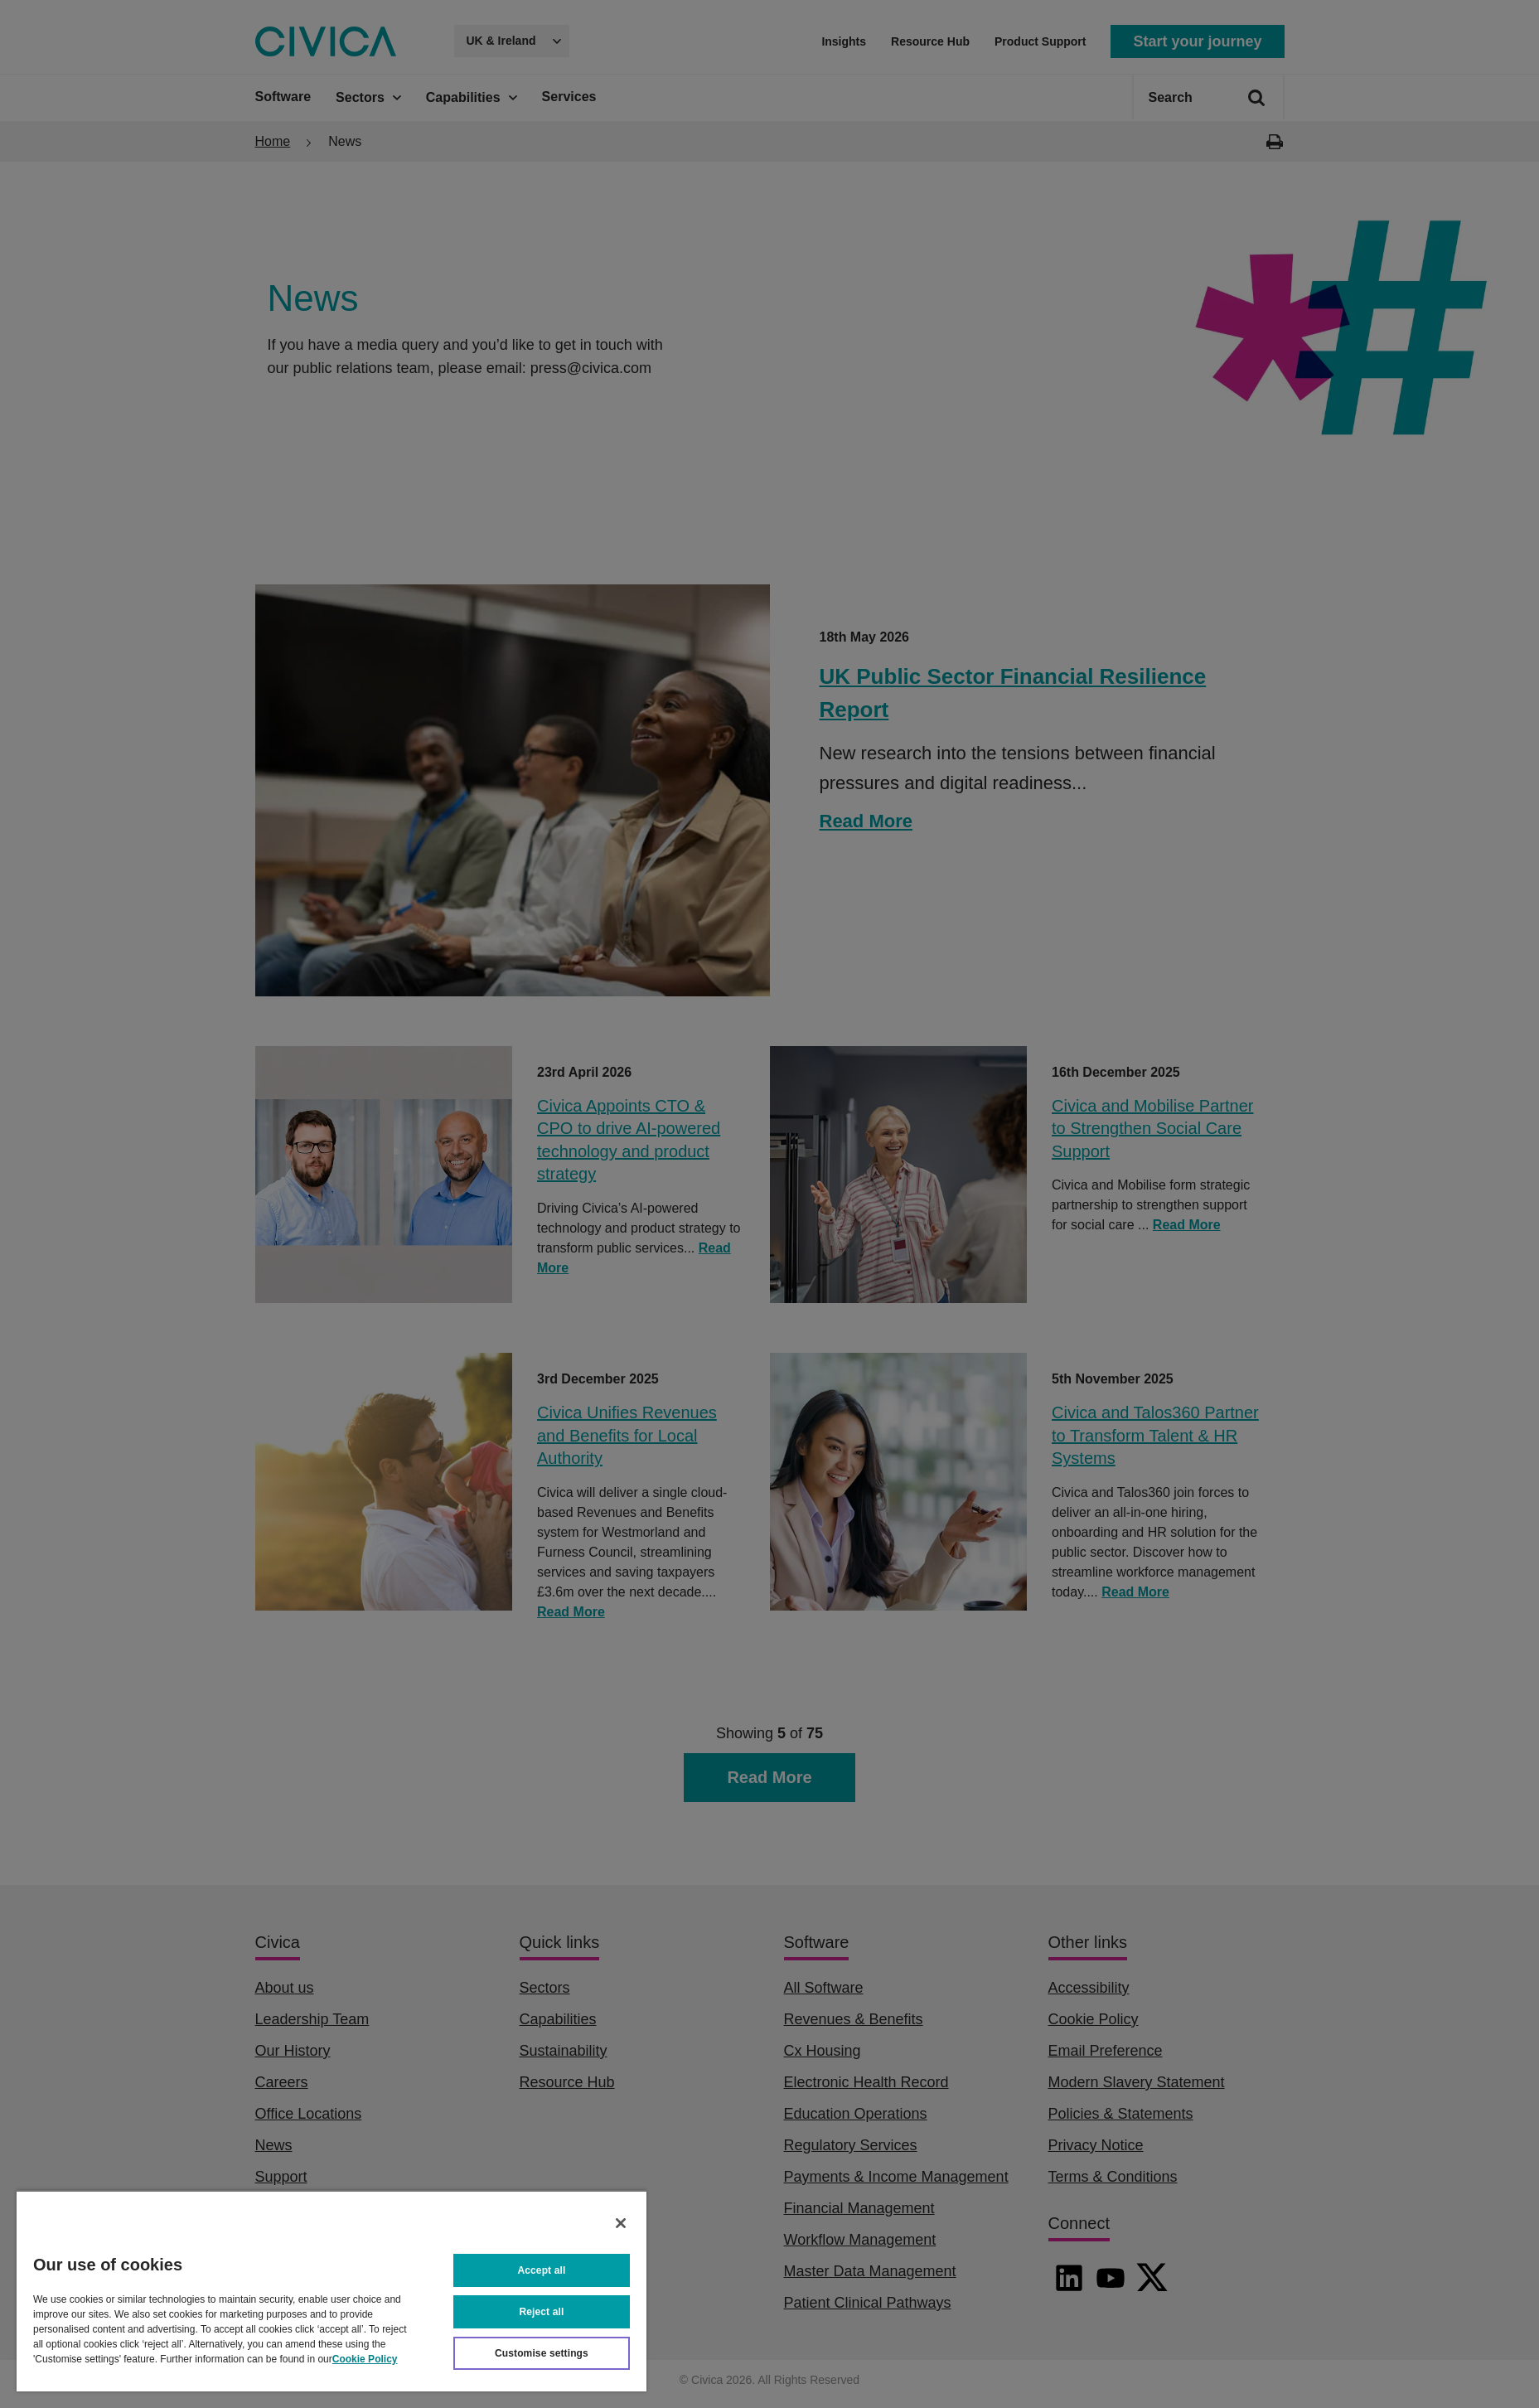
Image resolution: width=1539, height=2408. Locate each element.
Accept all (542, 2270)
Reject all (542, 2312)
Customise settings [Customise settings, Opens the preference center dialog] (541, 2353)
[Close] (621, 2223)
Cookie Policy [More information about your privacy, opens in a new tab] (365, 2359)
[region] (331, 2290)
